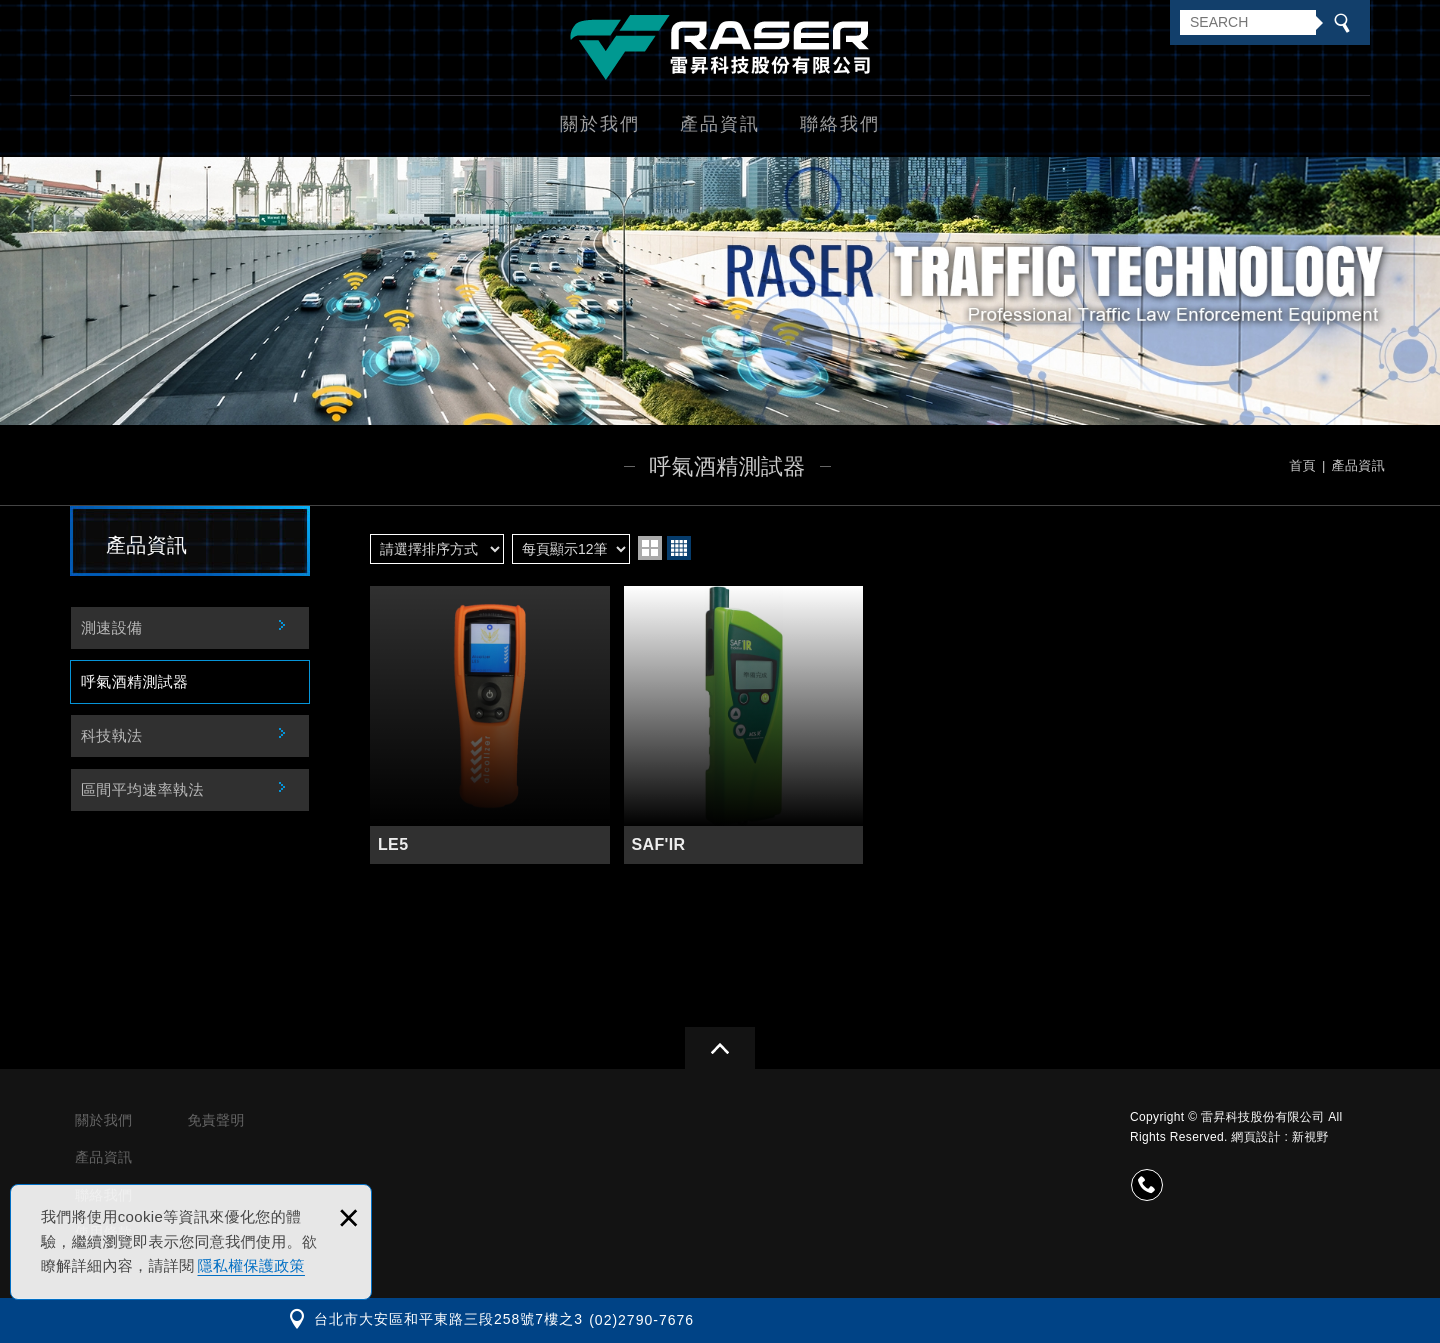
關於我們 (600, 124)
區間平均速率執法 (142, 789)
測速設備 (111, 627)
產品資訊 (720, 124)
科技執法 (111, 735)
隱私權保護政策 (251, 1265)
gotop (720, 1048)
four (679, 548)
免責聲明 (215, 1120)
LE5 (490, 725)
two (650, 548)
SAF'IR (744, 725)
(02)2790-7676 (641, 1320)
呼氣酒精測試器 (134, 681)
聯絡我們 (840, 124)
